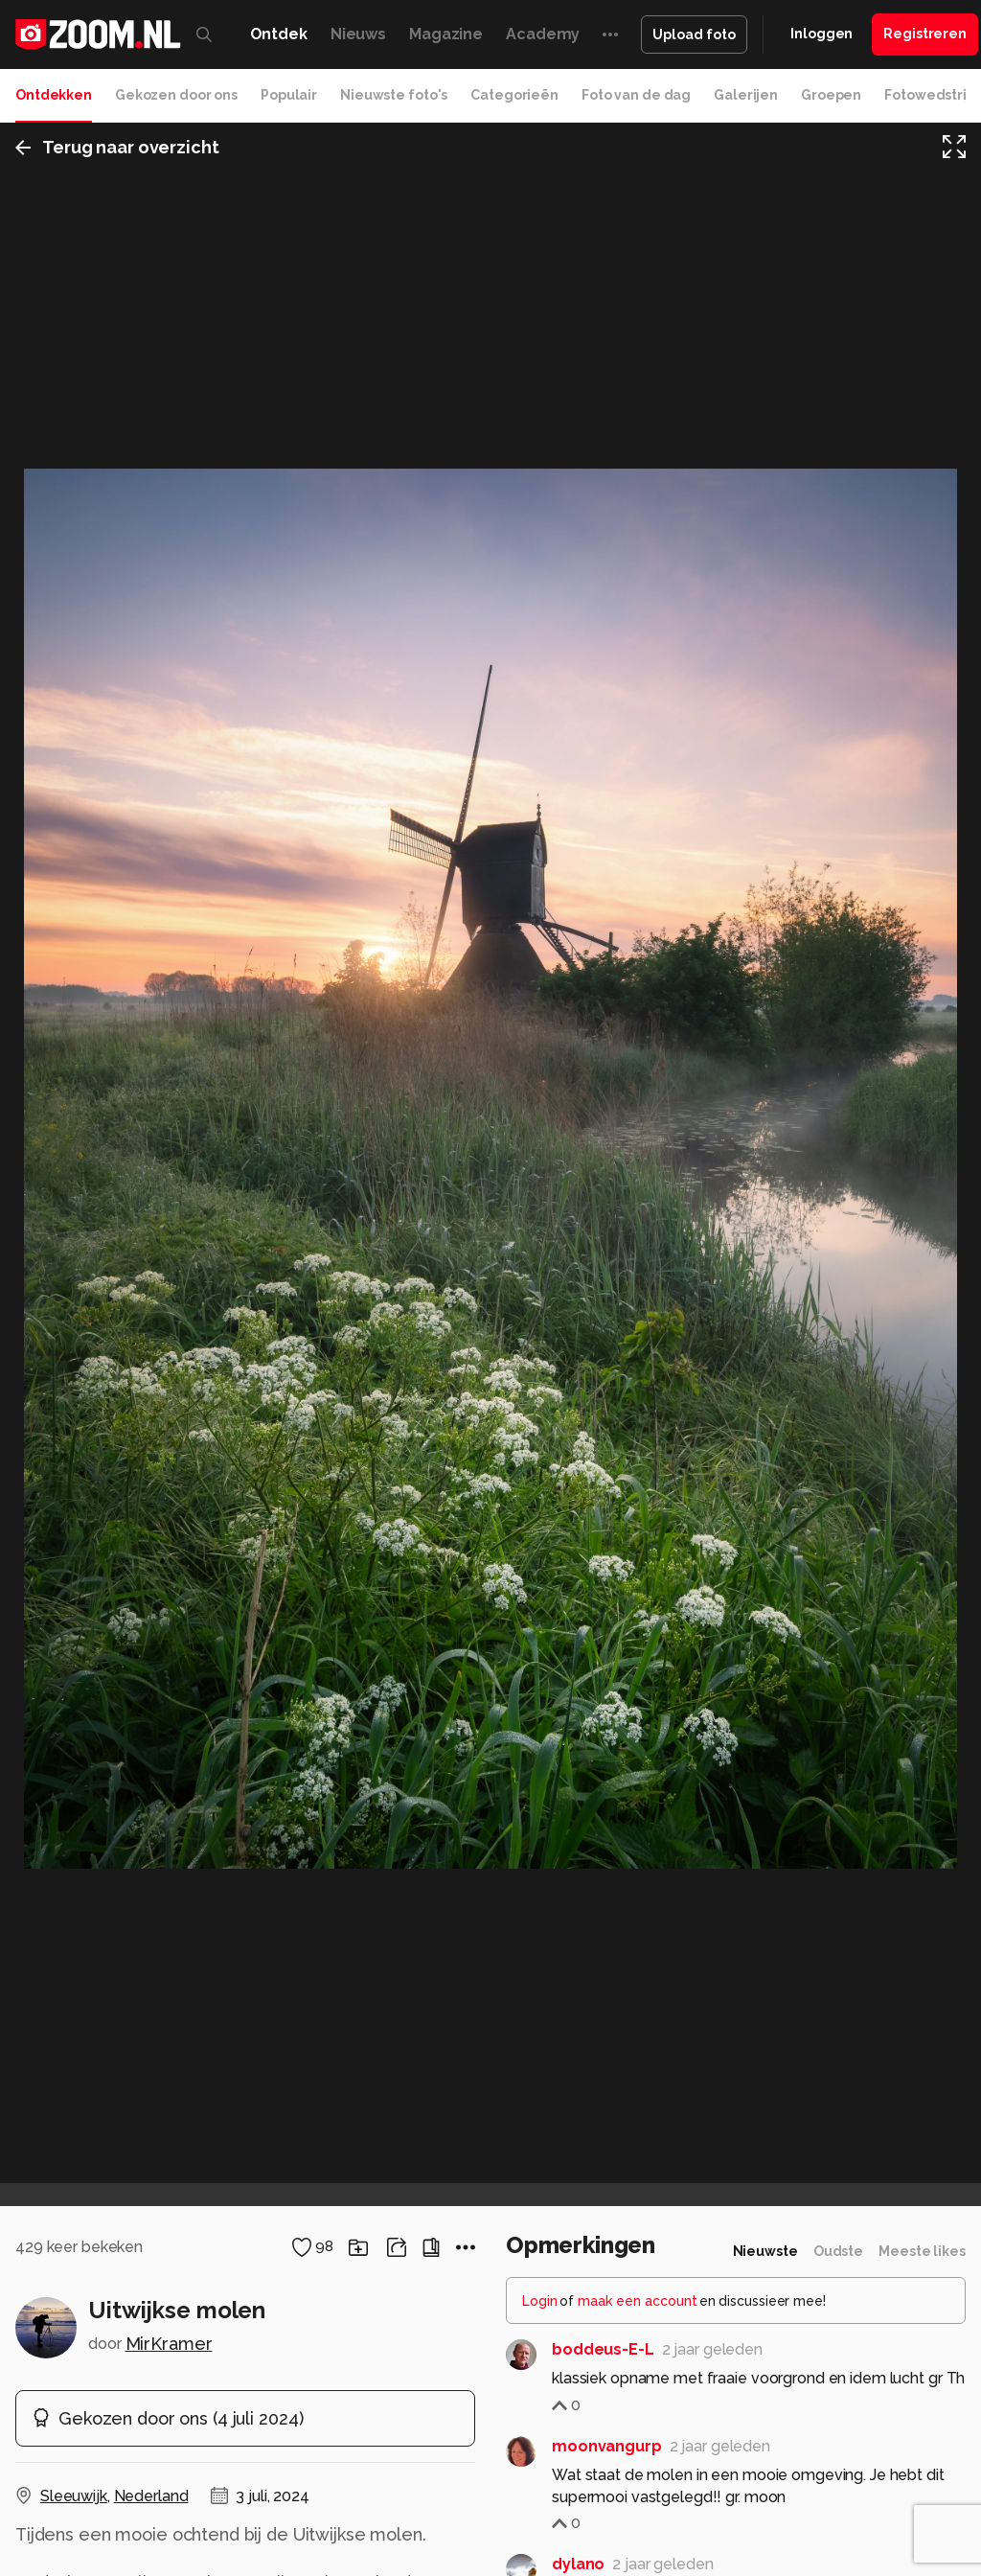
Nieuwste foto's (393, 95)
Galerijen (746, 95)
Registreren (925, 33)
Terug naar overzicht (117, 147)
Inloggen (821, 33)
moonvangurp (607, 2446)
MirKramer (169, 2344)
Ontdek (279, 34)
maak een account (637, 2301)
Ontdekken (53, 95)
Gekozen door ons (176, 95)
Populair (289, 95)
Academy (543, 34)
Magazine (446, 34)
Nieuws (358, 34)
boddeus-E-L (603, 2349)
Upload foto (694, 34)
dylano (578, 2564)
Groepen (831, 95)
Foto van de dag (636, 95)
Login (540, 2301)
